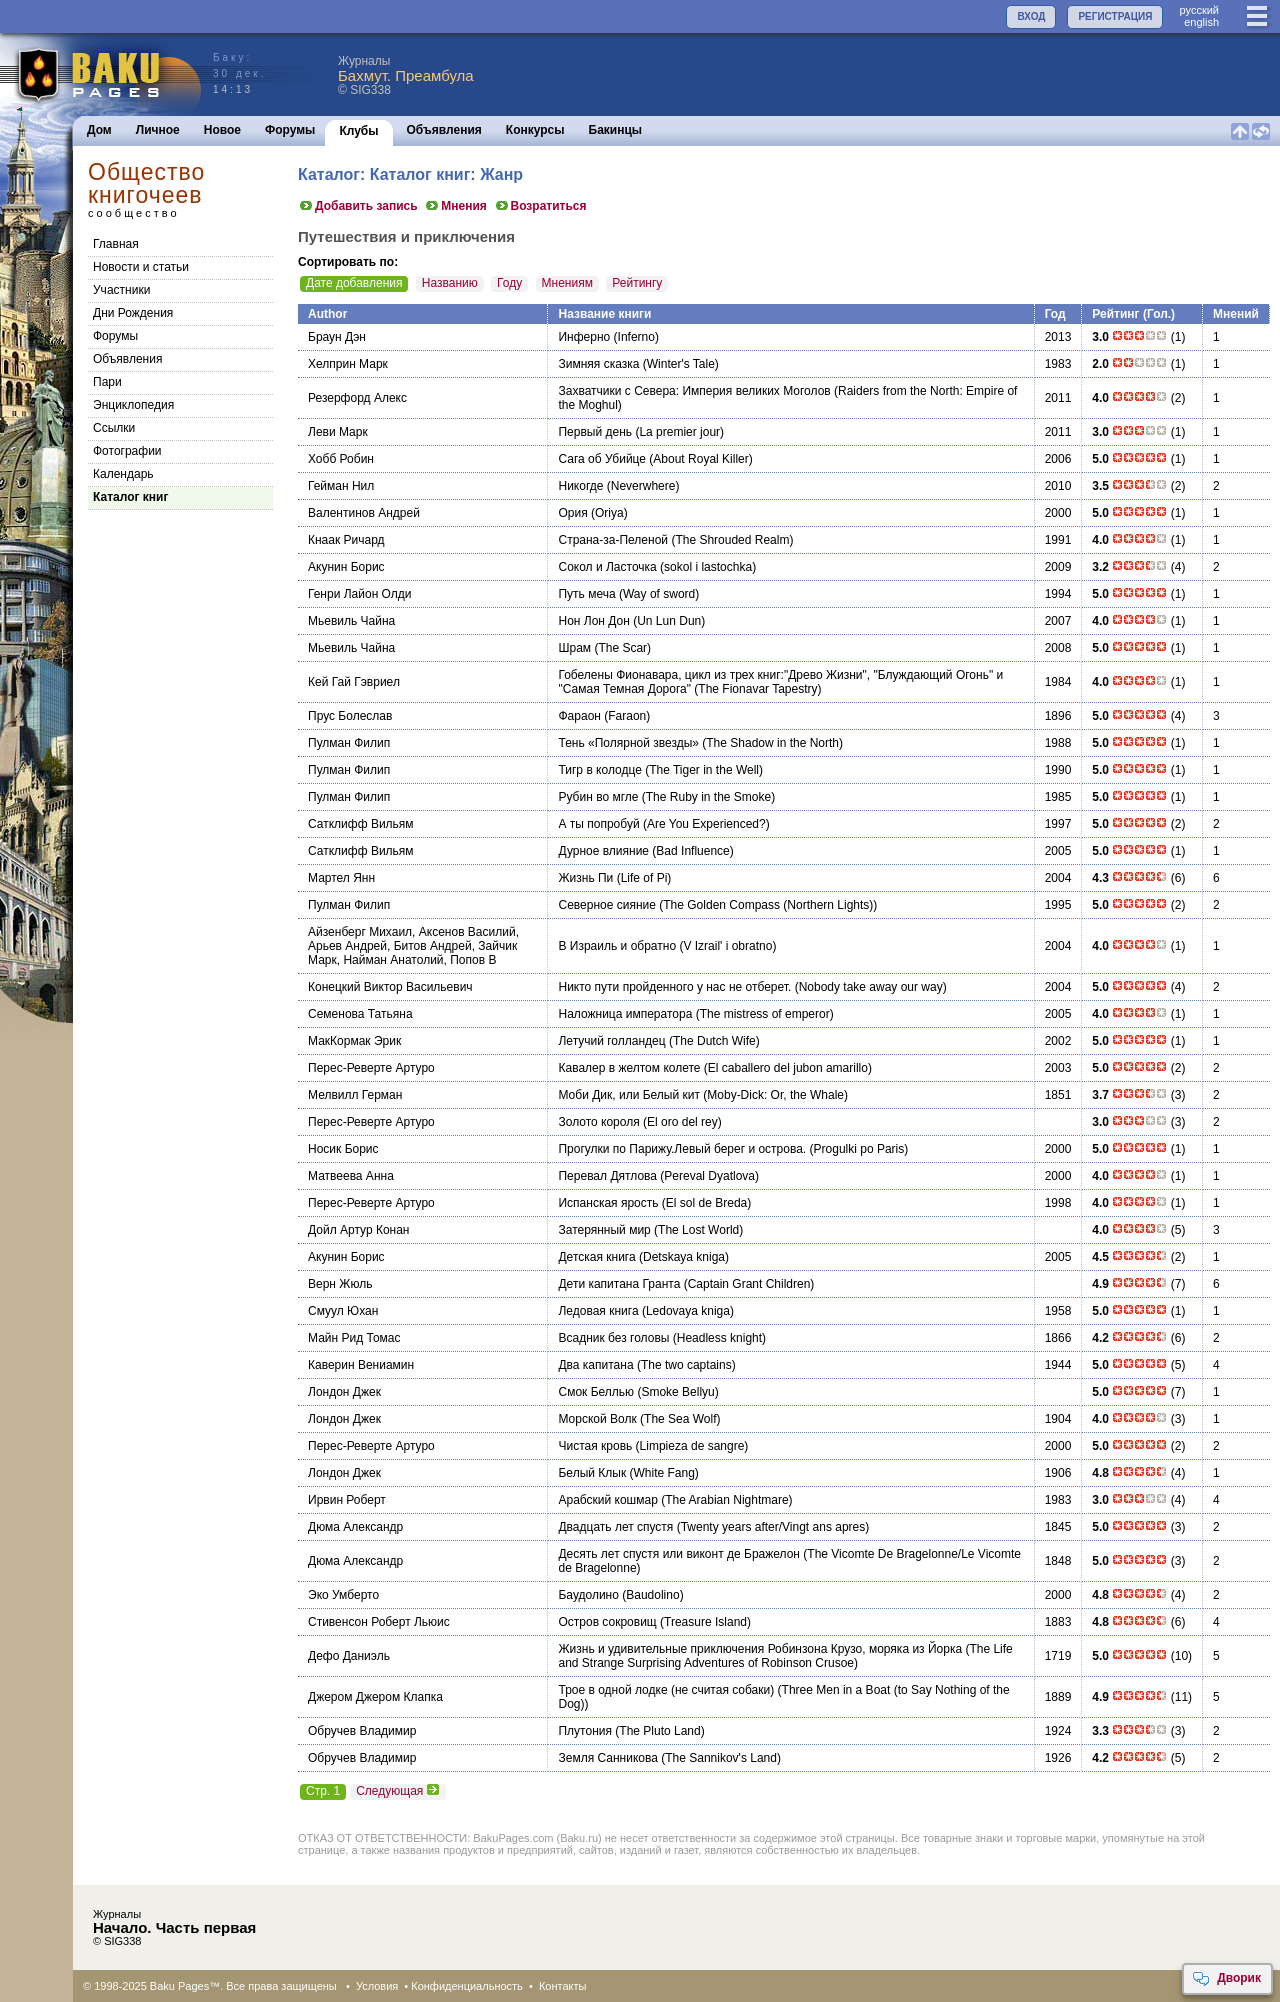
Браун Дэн (337, 337)
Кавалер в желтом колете (629, 1068)
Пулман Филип (349, 743)
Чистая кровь (595, 1446)
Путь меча (586, 594)
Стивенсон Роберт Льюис (379, 1622)
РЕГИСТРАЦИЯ (1115, 16)
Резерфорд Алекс (357, 398)
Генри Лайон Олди (360, 594)
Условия (377, 1986)
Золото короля (598, 1122)
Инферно (584, 337)
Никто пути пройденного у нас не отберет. (674, 987)
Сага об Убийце (602, 459)
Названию (450, 283)
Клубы (358, 131)
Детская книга (596, 1257)
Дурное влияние (603, 851)
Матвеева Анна (351, 1176)
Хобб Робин (341, 459)
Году (509, 283)
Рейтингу (637, 283)
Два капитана (595, 1365)
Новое (222, 130)
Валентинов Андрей (364, 513)
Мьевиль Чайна (351, 621)
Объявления (444, 130)
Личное (158, 130)
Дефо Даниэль (349, 1656)
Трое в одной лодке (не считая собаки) (666, 1690)
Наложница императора (625, 1014)
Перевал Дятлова (607, 1176)
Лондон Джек (344, 1392)
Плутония (585, 1731)
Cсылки (114, 428)
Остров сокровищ (607, 1622)
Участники (121, 290)
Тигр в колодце (599, 770)
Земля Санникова (607, 1758)
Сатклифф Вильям (361, 824)
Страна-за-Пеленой (613, 540)
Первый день (595, 432)
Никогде (580, 486)
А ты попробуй (598, 824)
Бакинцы (616, 130)
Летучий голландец (611, 1041)
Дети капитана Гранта (619, 1284)
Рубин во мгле (598, 797)
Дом (99, 130)
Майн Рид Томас (354, 1338)
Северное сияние (606, 905)
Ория (572, 513)
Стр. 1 (323, 1791)
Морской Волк (597, 1419)
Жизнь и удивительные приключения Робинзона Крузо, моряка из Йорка (760, 1649)
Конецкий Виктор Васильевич (390, 987)
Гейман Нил (341, 486)
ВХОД (1031, 16)
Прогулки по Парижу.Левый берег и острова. (682, 1149)
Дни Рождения (133, 313)
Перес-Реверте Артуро (371, 1068)
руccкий (1199, 10)
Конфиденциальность (467, 1986)
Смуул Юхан (343, 1311)
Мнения (455, 206)
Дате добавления (354, 283)
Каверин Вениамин (361, 1365)
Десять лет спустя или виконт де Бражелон (679, 1554)
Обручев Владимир (362, 1731)
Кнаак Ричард (346, 540)
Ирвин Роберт (347, 1500)
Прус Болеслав (350, 716)
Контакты (563, 1986)
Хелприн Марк (348, 364)
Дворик (1226, 1979)
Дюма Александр (355, 1527)
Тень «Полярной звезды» (628, 743)
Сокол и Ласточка (607, 567)
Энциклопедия (133, 405)
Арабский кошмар (607, 1500)
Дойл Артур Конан (358, 1230)
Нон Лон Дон (593, 621)
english (1201, 22)
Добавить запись (358, 206)
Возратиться (540, 206)
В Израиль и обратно (617, 946)
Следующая (398, 1791)
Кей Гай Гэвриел (354, 682)
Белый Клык (592, 1473)
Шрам (574, 648)
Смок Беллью (596, 1392)
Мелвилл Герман (355, 1095)
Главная (116, 244)
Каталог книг (130, 497)
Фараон (579, 716)
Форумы (290, 130)
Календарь (123, 474)
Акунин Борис (346, 567)
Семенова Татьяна (360, 1014)
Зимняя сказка (598, 364)
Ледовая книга (598, 1311)
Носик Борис (343, 1149)
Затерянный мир (604, 1230)
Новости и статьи (141, 267)
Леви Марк (338, 432)
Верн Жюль (340, 1284)
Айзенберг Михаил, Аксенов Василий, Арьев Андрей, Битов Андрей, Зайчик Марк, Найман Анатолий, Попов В (413, 946)
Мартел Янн (341, 878)
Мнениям (567, 283)
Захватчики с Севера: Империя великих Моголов (694, 391)
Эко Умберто (343, 1595)
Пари (107, 382)
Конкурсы (535, 130)
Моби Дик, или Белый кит (628, 1095)
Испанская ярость (608, 1203)
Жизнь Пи (585, 878)
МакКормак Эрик (354, 1041)
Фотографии (127, 451)
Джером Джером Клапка (375, 1697)
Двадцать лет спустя (615, 1527)
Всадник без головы (613, 1338)
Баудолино (588, 1595)
